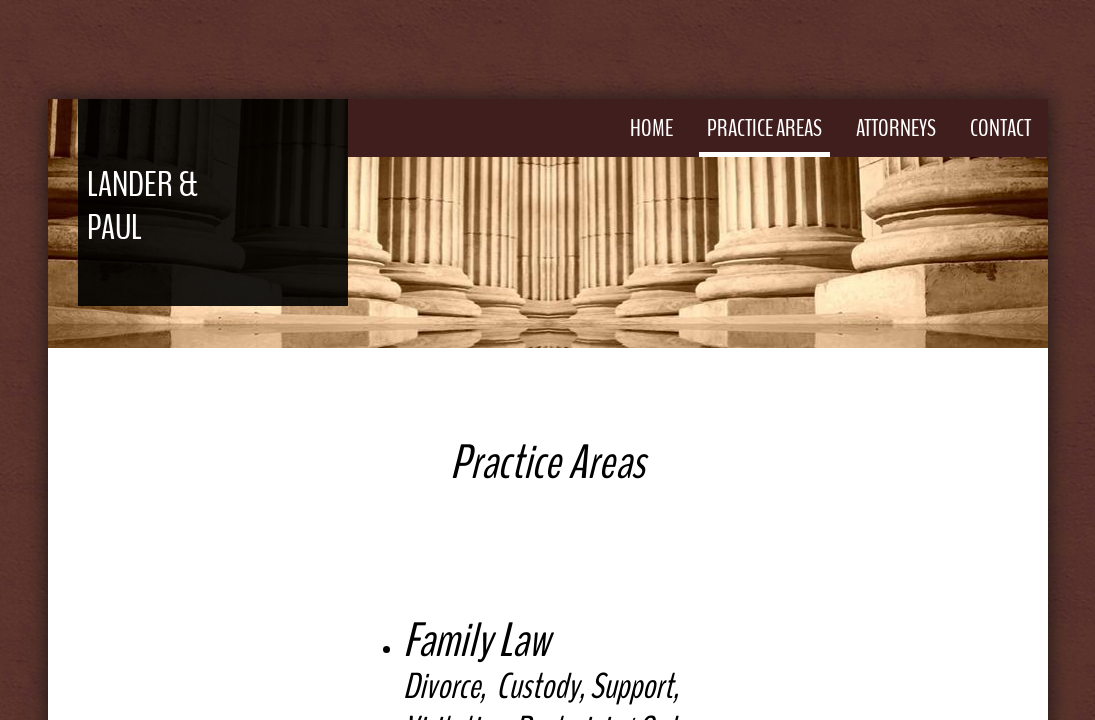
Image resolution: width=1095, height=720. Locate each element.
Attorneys (896, 128)
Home (651, 128)
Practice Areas (764, 128)
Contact (1000, 128)
